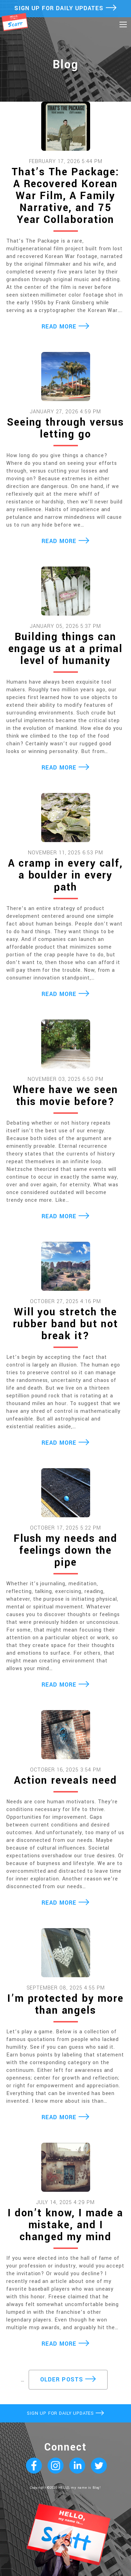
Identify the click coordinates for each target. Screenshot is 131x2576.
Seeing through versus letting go (65, 428)
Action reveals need (65, 1780)
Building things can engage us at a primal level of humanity (65, 649)
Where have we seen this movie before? (65, 1096)
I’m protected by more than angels (65, 2004)
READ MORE (66, 327)
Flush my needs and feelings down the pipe (66, 1550)
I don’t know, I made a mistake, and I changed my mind (65, 2225)
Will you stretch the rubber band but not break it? (65, 1324)
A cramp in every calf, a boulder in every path (65, 875)
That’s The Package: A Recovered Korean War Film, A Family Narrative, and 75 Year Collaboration (65, 196)
